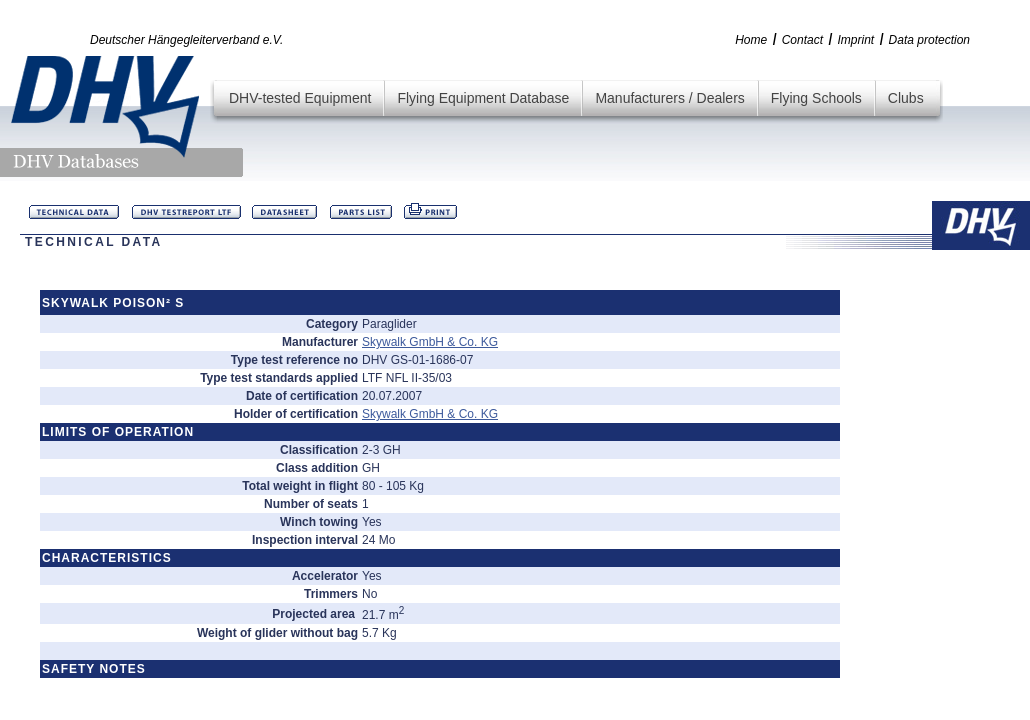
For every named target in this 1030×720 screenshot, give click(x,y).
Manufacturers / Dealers (669, 98)
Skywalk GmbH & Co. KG (430, 342)
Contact (802, 40)
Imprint (855, 40)
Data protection (929, 40)
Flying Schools (816, 98)
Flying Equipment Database (483, 98)
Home (751, 40)
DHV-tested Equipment (300, 98)
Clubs (906, 98)
